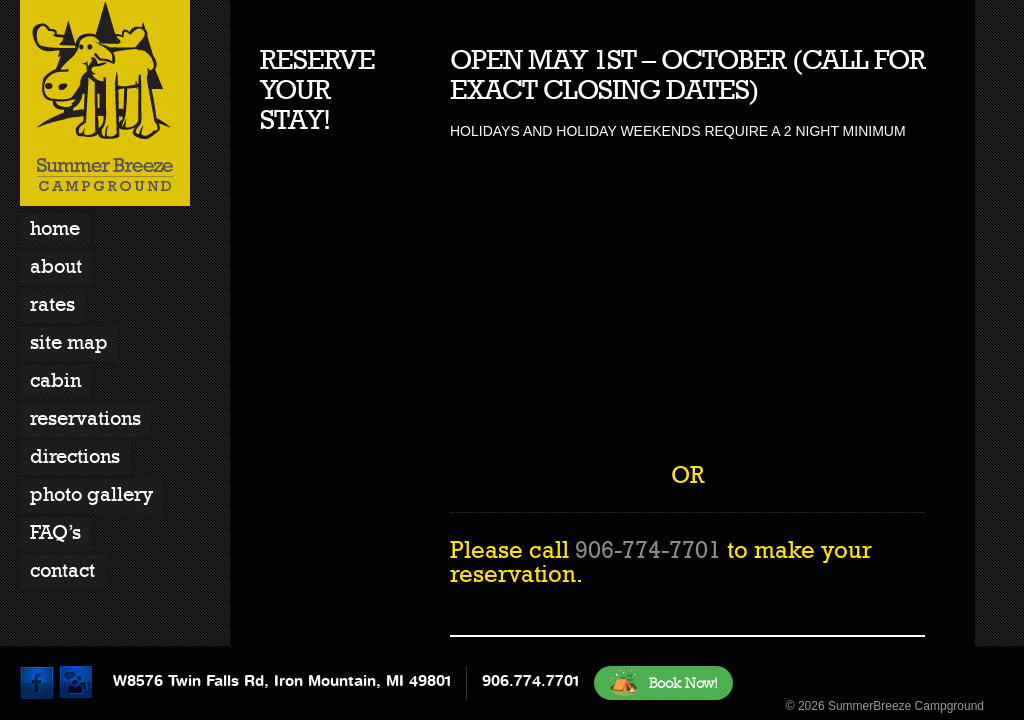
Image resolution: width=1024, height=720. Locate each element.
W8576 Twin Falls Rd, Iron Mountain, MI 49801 (282, 681)
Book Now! (663, 683)
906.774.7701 (530, 681)
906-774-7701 (648, 550)
